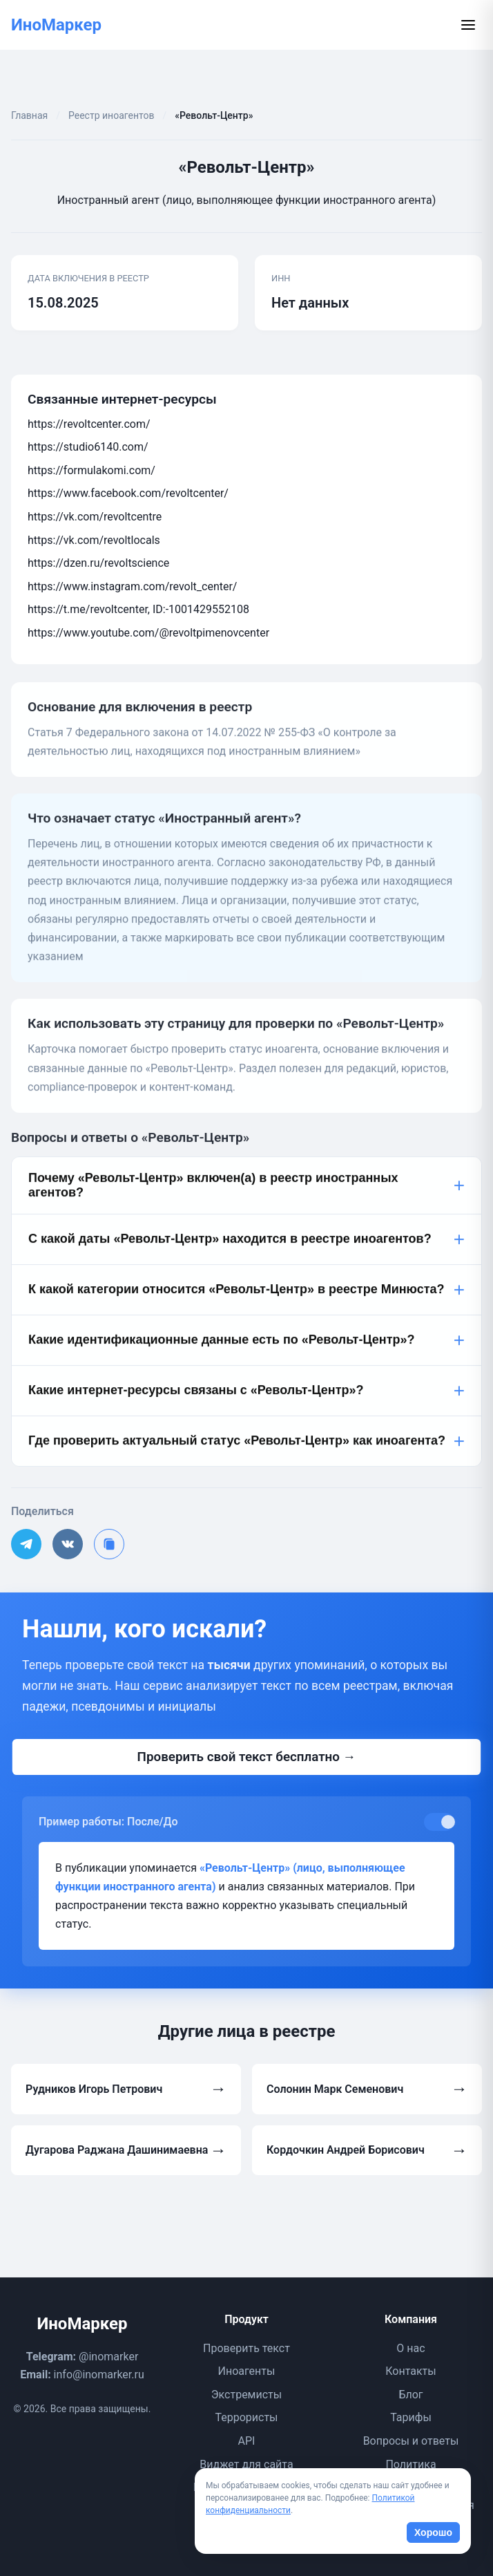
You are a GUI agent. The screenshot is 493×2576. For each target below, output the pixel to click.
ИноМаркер (56, 25)
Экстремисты (246, 2394)
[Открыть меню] (468, 25)
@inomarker (108, 2356)
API (246, 2440)
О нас (410, 2348)
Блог (410, 2394)
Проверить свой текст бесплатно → (246, 1757)
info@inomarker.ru (99, 2374)
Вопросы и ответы (411, 2440)
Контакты (410, 2371)
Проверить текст (246, 2348)
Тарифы (411, 2417)
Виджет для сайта (246, 2464)
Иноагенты (247, 2371)
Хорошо (433, 2532)
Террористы (246, 2417)
